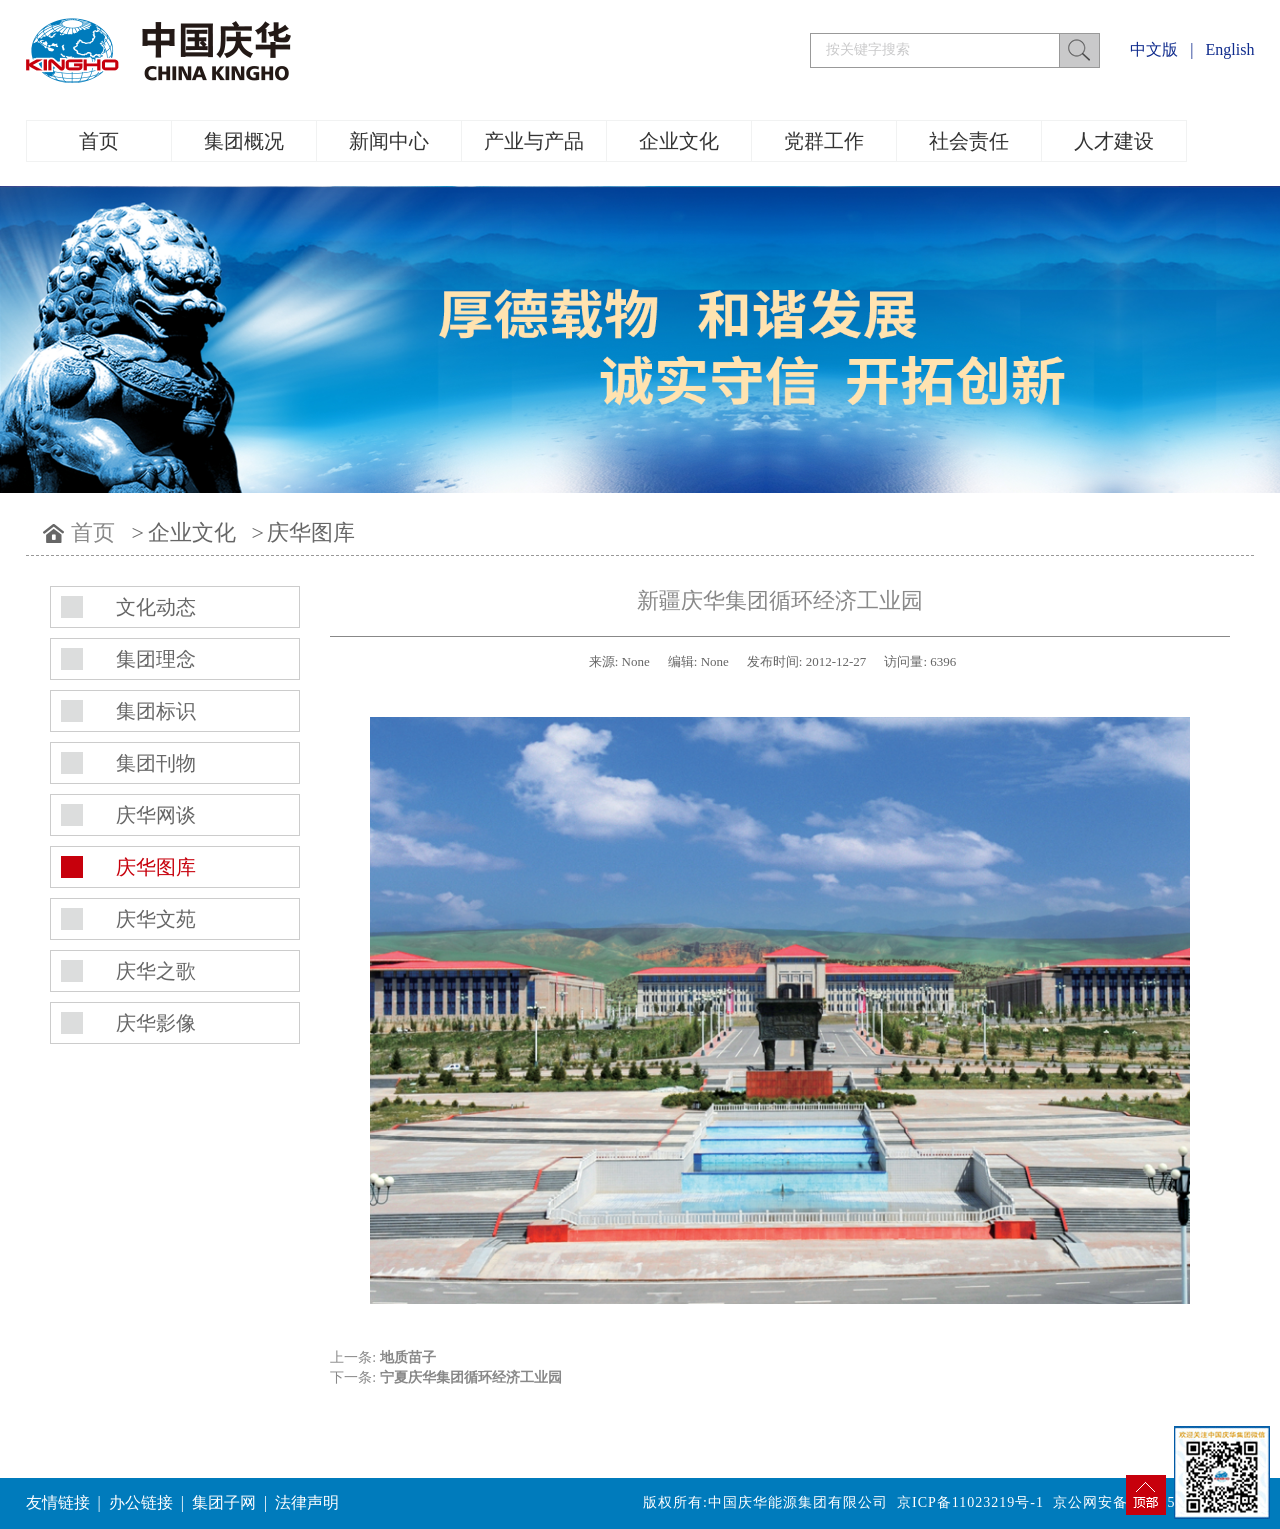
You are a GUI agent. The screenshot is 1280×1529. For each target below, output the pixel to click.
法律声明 (307, 1502)
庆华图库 (311, 532)
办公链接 (141, 1502)
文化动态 (156, 607)
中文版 (1154, 49)
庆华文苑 (156, 919)
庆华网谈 (156, 815)
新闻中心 (389, 141)
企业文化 (679, 141)
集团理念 (156, 659)
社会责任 (969, 141)
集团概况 (244, 141)
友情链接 (58, 1502)
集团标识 (156, 711)
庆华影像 (156, 1023)
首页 (99, 141)
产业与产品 (534, 141)
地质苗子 (408, 1357)
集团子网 (224, 1502)
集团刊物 (156, 763)
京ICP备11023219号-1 (970, 1502)
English (1230, 49)
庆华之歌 (156, 971)
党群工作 (824, 141)
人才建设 (1114, 141)
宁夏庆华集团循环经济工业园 (471, 1377)
